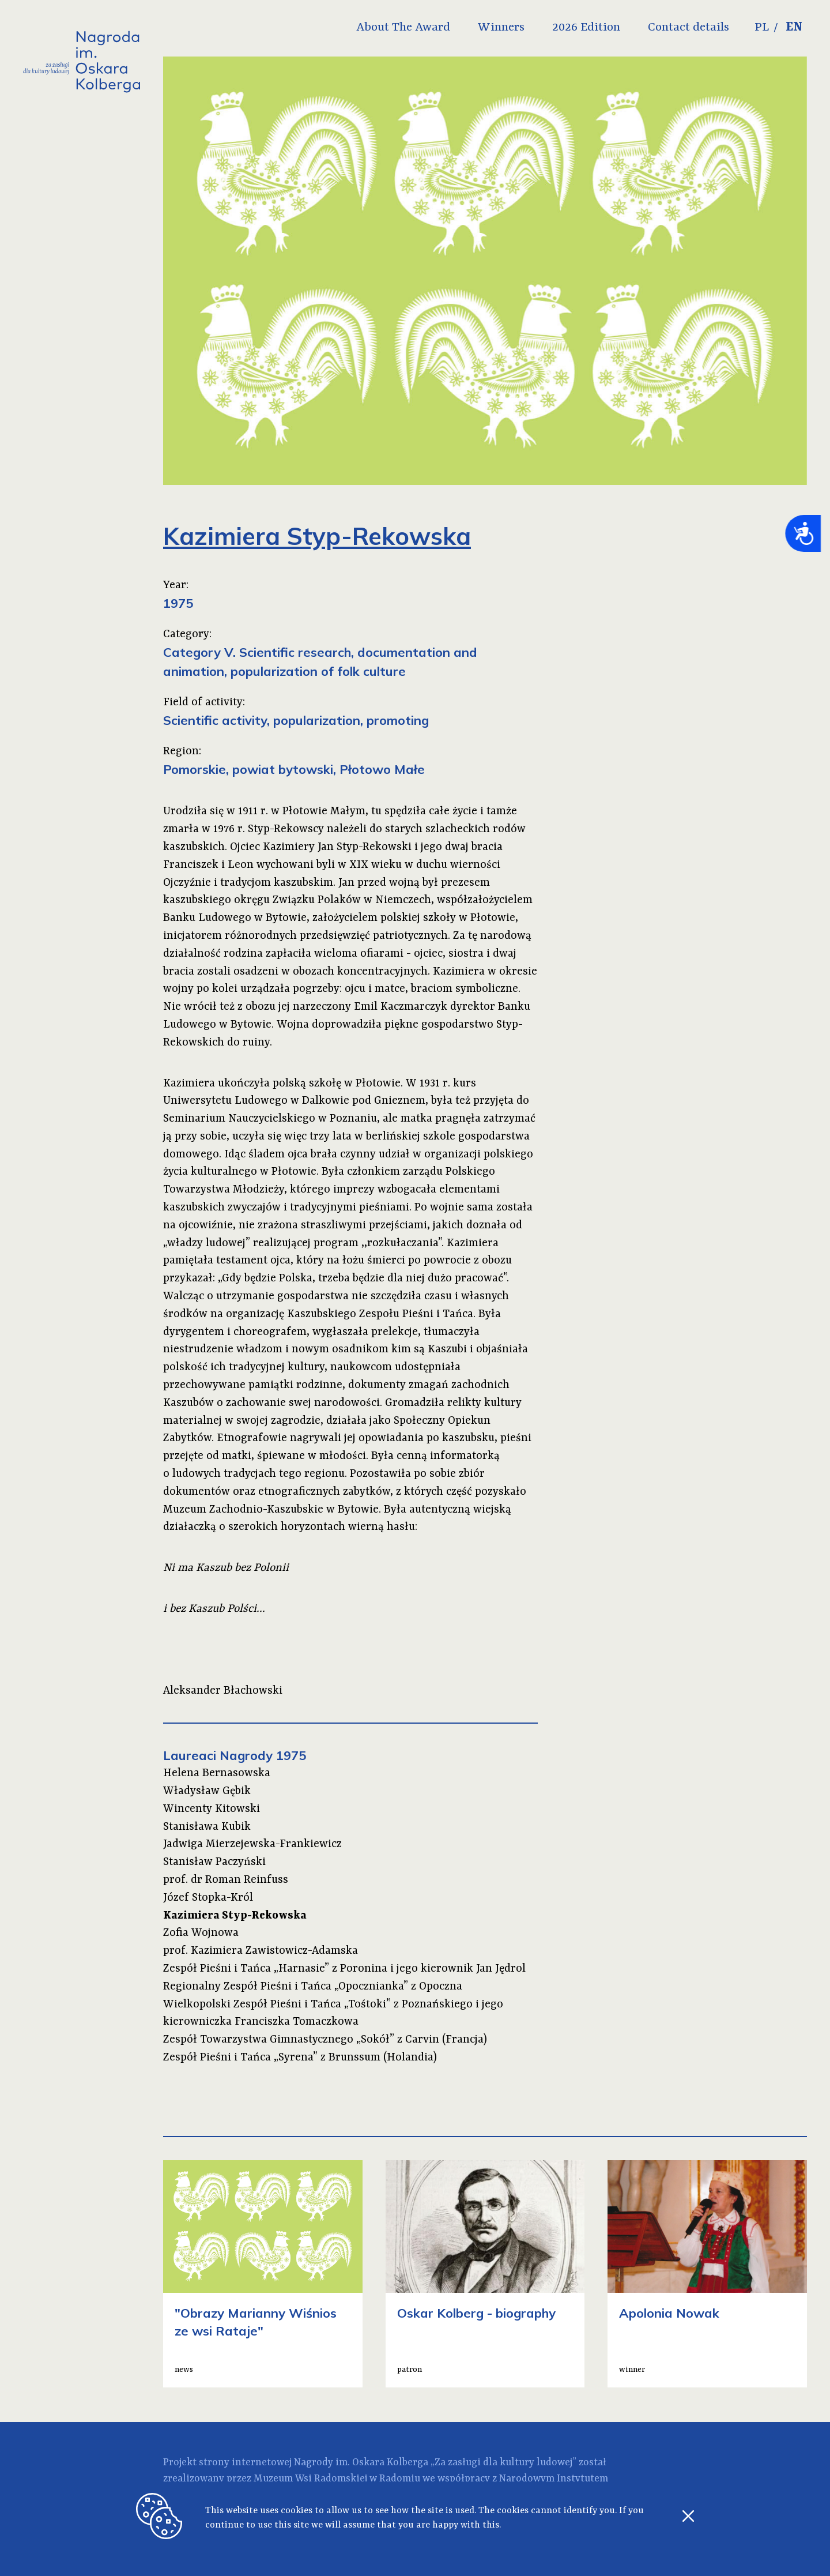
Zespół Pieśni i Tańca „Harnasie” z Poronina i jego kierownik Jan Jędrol (344, 1968)
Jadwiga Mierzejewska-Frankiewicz (252, 1844)
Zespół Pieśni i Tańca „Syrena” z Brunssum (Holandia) (300, 2057)
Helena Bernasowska (216, 1773)
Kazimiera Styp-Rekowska (235, 1915)
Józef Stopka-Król (208, 1897)
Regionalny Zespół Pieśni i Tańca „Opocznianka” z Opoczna (312, 1986)
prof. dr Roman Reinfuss (225, 1880)
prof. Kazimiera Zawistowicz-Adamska (260, 1951)
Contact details (688, 28)
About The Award (403, 28)
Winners (501, 28)
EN (794, 28)
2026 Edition (586, 28)
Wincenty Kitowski (211, 1809)
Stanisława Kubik (207, 1827)
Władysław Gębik (207, 1791)
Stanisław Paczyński (214, 1862)
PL (761, 28)
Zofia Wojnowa (201, 1933)
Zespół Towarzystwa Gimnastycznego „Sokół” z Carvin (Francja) (325, 2039)
